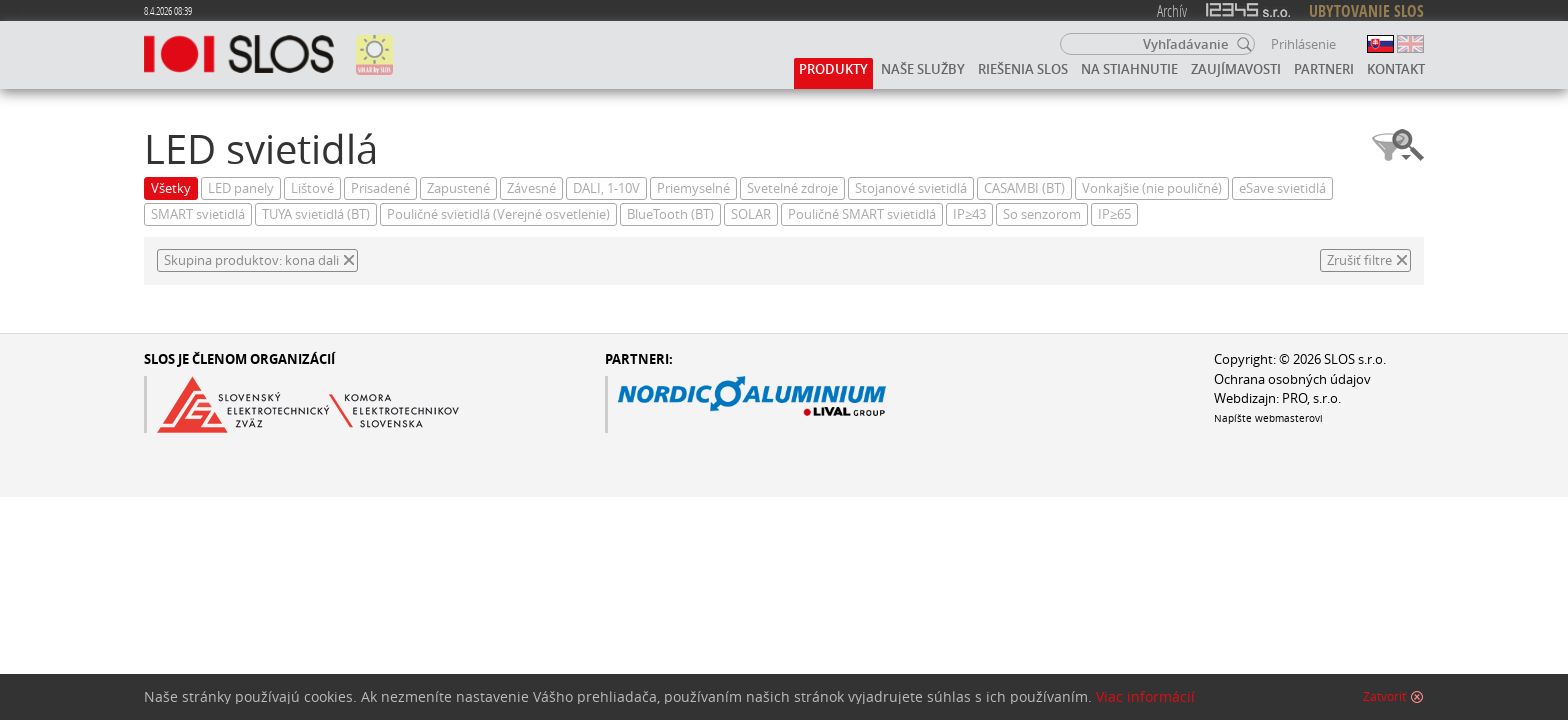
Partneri (1324, 69)
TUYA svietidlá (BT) (316, 214)
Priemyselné (693, 188)
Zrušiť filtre (1359, 260)
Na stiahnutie (1129, 69)
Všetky (171, 188)
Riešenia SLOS (1023, 69)
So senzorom (1042, 214)
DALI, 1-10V (606, 188)
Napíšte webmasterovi (1268, 418)
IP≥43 (969, 214)
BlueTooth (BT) (670, 214)
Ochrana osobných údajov (1292, 379)
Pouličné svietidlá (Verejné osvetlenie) (498, 214)
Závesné (531, 188)
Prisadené (380, 188)
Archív (1172, 10)
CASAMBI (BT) (1024, 188)
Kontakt (1396, 69)
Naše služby (923, 69)
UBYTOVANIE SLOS (1366, 11)
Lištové (312, 188)
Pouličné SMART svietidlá (862, 214)
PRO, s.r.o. (1311, 398)
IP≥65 (1114, 214)
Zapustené (458, 188)
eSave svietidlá (1282, 188)
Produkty (833, 69)
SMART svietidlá (198, 214)
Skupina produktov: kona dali (251, 260)
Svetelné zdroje (792, 188)
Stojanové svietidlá (911, 188)
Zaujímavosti (1236, 69)
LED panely (241, 188)
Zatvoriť (1384, 701)
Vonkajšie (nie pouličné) (1152, 188)
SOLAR (751, 214)
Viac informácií (1145, 701)
